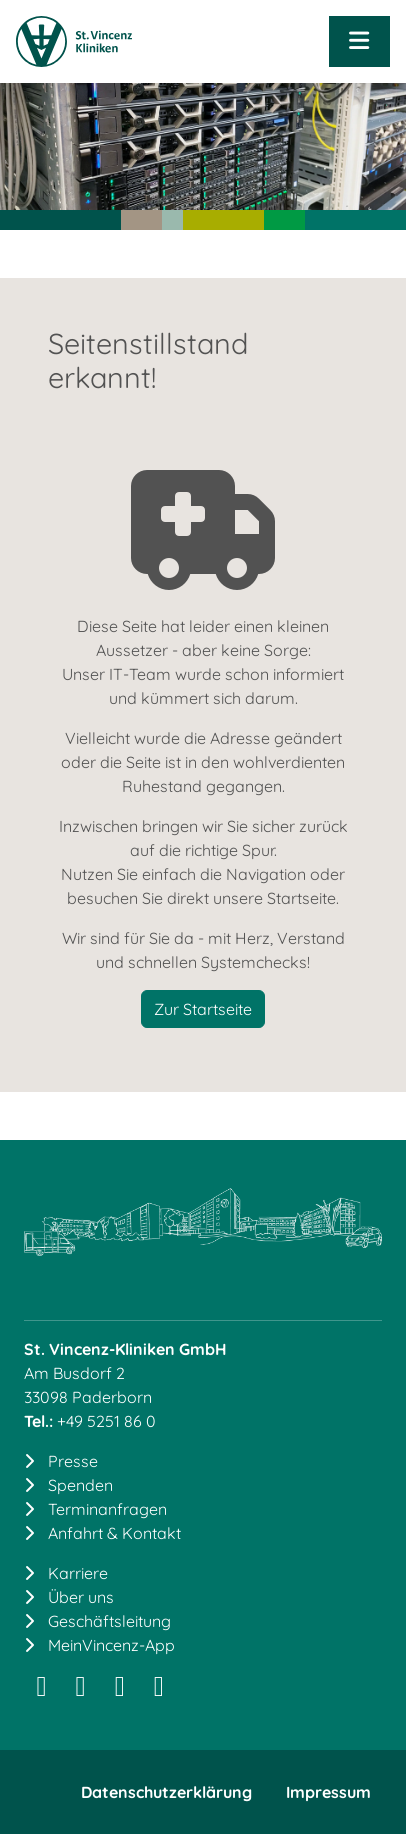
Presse (73, 1461)
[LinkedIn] (80, 1690)
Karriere (78, 1573)
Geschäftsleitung (109, 1621)
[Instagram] (41, 1690)
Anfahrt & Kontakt (114, 1533)
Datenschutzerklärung (166, 1792)
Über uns (81, 1597)
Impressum (328, 1792)
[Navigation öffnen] (359, 41)
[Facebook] (119, 1690)
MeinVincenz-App (111, 1645)
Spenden (80, 1485)
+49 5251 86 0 (106, 1421)
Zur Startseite (203, 1009)
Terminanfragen (107, 1509)
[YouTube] (158, 1690)
